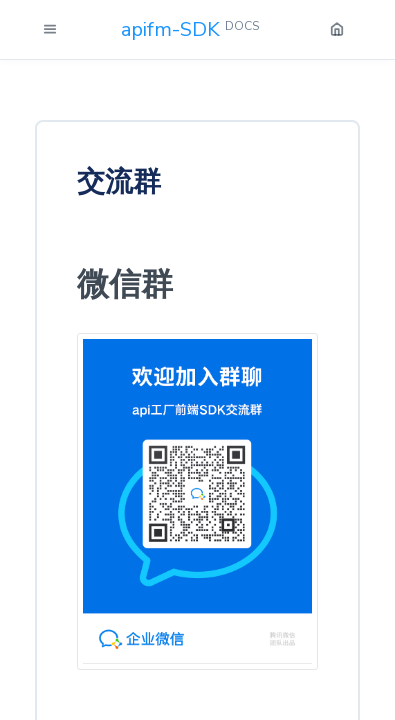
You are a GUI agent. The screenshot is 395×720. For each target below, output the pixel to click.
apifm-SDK (190, 29)
